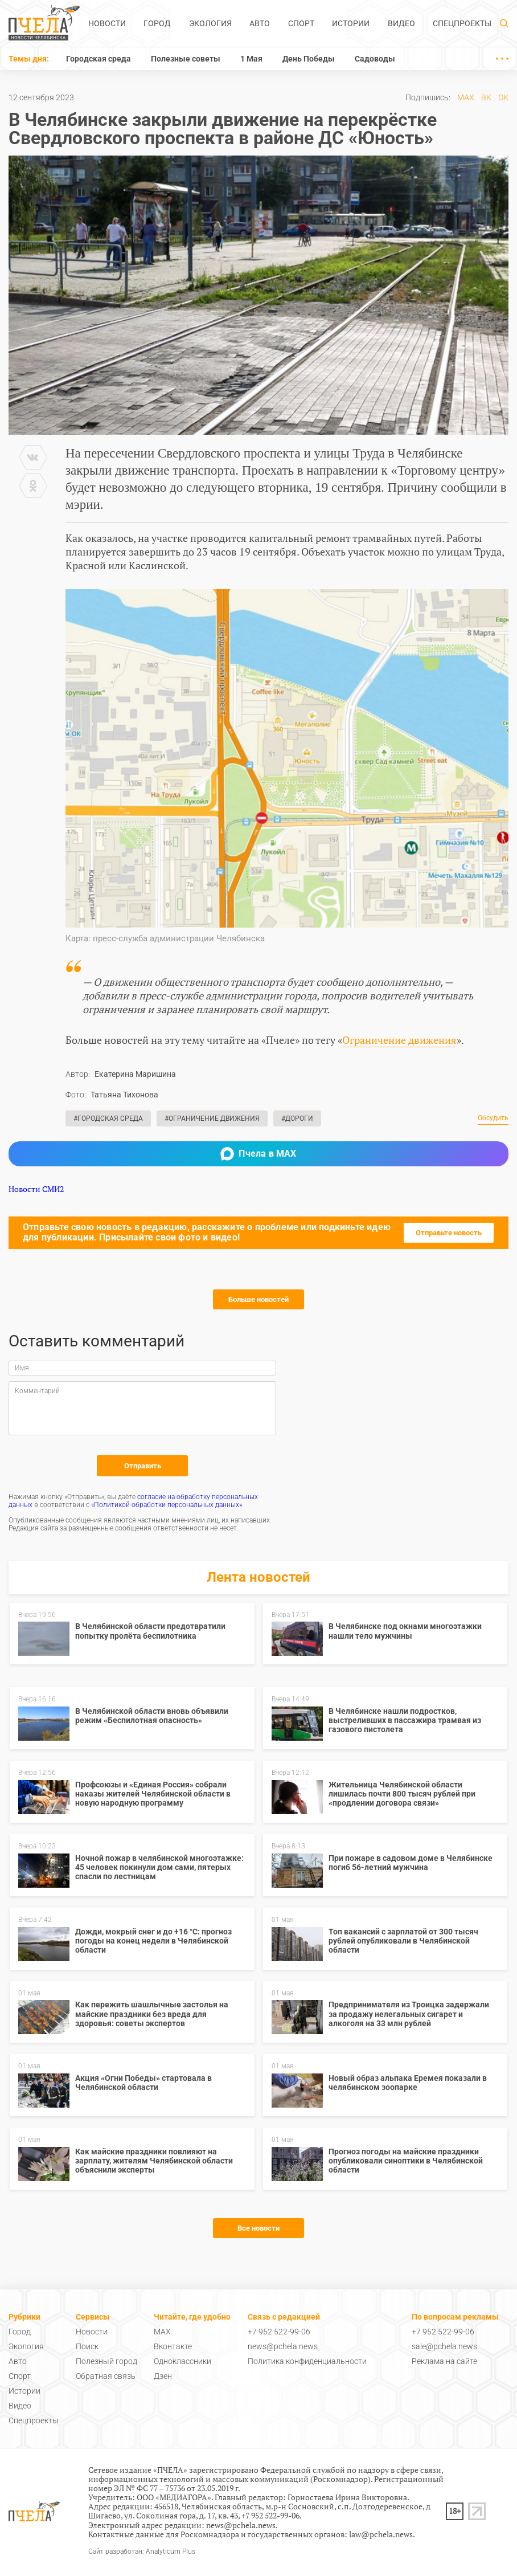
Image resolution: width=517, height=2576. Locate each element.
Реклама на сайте (444, 2361)
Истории (351, 23)
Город (157, 23)
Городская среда (98, 58)
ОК (503, 97)
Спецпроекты (462, 23)
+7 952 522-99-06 (279, 2331)
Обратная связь (106, 2376)
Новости (107, 23)
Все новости (258, 2228)
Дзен (163, 2376)
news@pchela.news (283, 2346)
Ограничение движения (399, 1040)
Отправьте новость (449, 1232)
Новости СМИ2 (36, 1188)
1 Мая (251, 58)
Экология (210, 23)
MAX (465, 97)
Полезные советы (185, 58)
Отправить (142, 1465)
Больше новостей (258, 1299)
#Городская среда (108, 1118)
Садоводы (375, 58)
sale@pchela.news (444, 2346)
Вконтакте (173, 2346)
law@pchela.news (381, 2534)
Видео (401, 23)
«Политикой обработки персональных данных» (166, 1505)
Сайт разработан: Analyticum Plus (141, 2551)
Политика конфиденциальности (307, 2361)
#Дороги (297, 1118)
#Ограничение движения (212, 1118)
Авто (259, 23)
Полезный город (106, 2361)
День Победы (308, 58)
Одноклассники (182, 2361)
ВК (486, 97)
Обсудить (493, 1118)
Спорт (301, 23)
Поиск (87, 2346)
